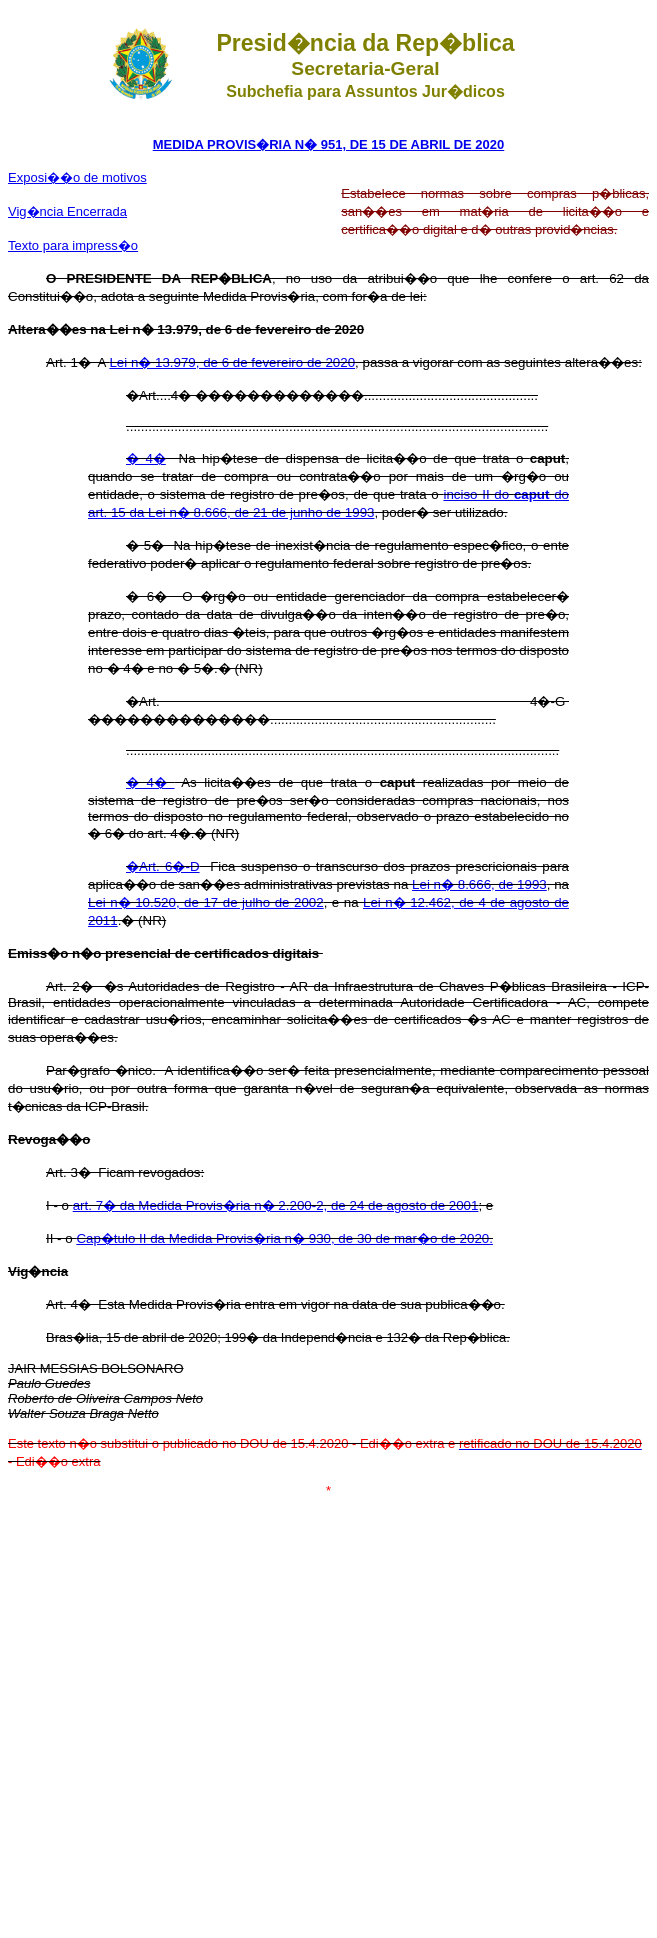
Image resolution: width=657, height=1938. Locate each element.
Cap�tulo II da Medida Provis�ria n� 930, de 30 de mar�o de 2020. (284, 1238)
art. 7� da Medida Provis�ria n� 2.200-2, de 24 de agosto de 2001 (276, 1205)
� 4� (146, 458)
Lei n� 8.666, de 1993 (479, 884)
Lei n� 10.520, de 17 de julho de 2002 (206, 902)
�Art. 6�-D (163, 866)
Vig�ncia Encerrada (67, 211)
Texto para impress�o (73, 245)
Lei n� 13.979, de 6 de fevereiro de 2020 (232, 362)
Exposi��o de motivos (77, 177)
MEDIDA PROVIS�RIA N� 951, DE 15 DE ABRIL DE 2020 (329, 144)
